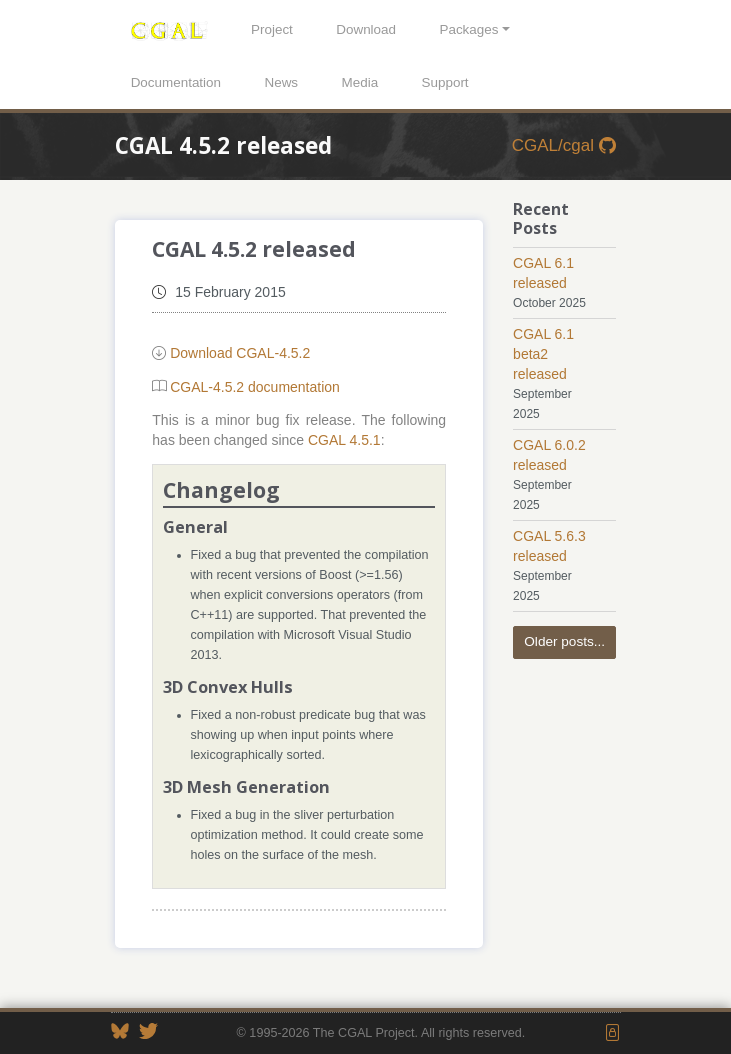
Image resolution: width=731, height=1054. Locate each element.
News (281, 82)
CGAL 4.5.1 (344, 440)
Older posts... (564, 641)
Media (360, 82)
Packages (468, 29)
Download (366, 29)
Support (445, 82)
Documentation (176, 82)
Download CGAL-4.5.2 (240, 353)
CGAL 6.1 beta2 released (543, 354)
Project (272, 29)
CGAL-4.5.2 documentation (255, 387)
